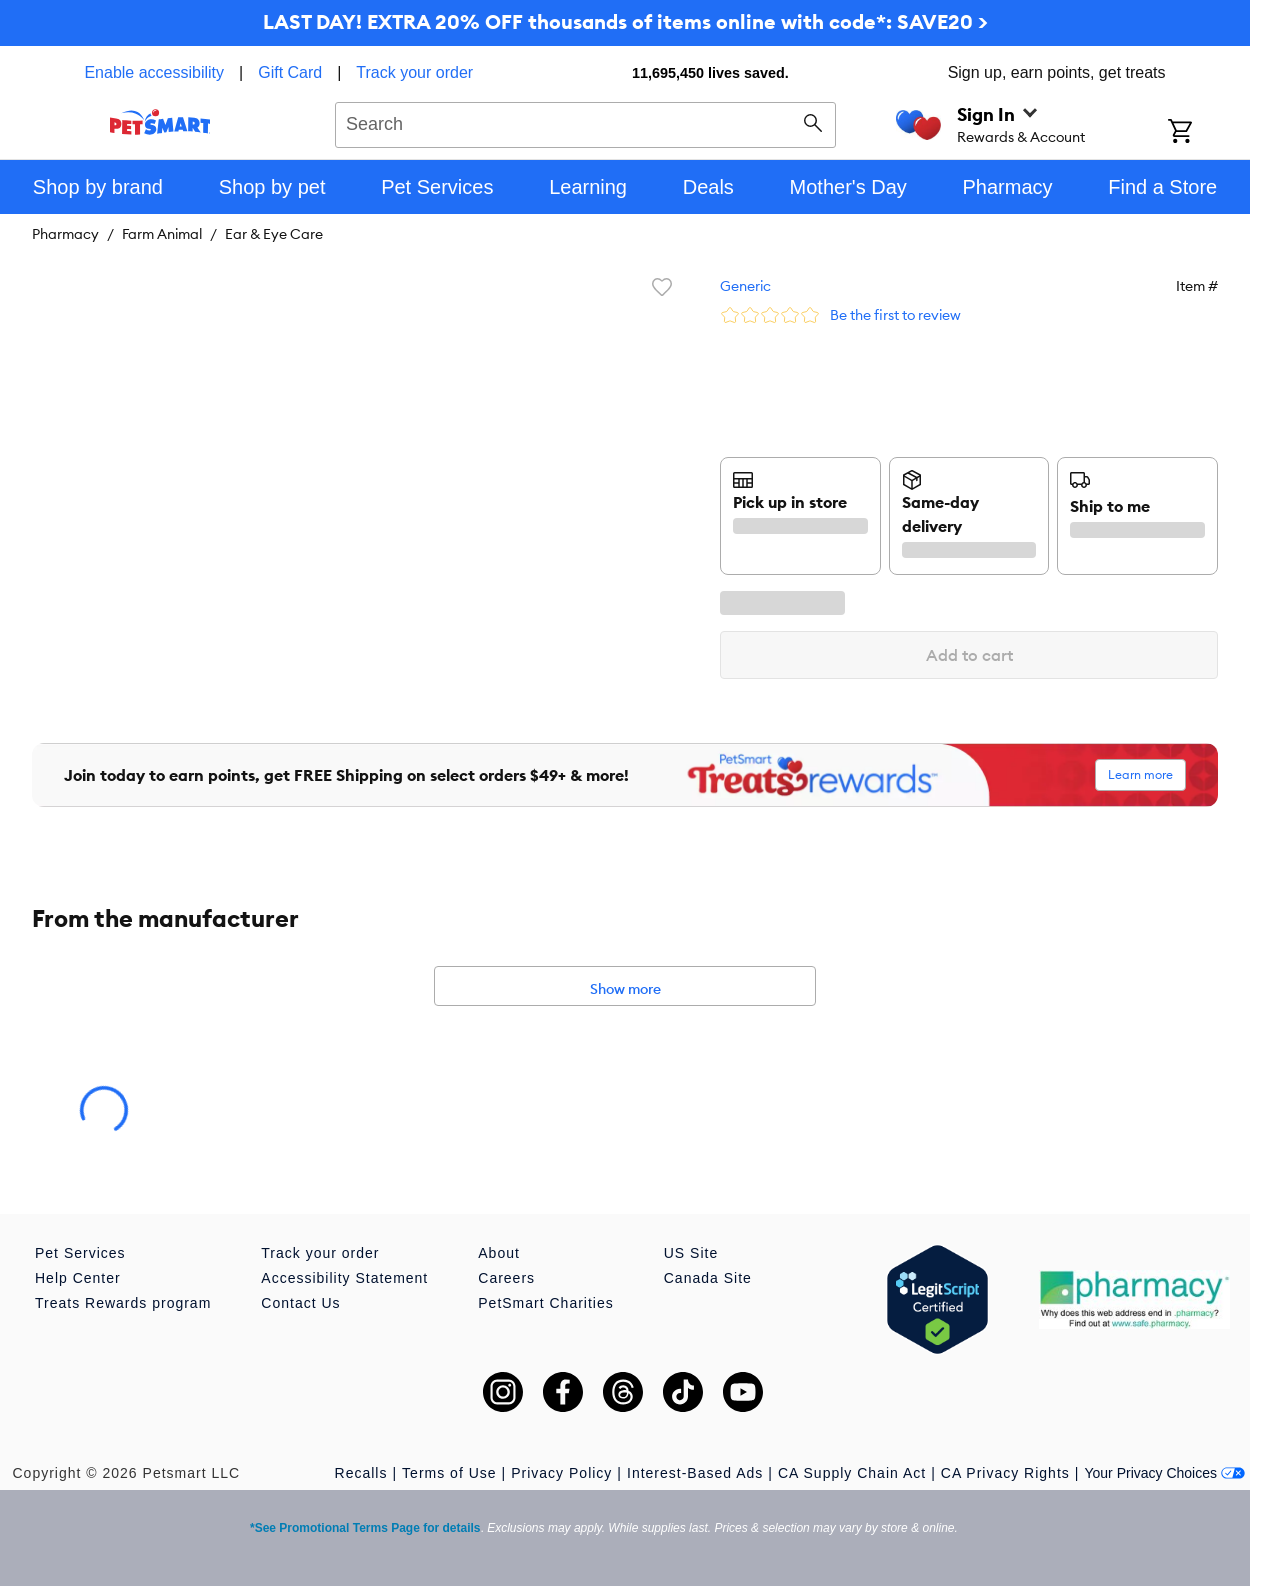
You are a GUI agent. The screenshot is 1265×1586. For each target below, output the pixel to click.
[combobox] (585, 122)
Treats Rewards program (123, 1303)
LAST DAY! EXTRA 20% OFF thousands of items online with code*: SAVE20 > (625, 21)
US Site (691, 1253)
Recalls (361, 1473)
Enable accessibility (154, 72)
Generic (745, 286)
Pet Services (80, 1253)
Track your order (414, 72)
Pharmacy (65, 234)
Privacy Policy (561, 1473)
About (499, 1253)
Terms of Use (449, 1473)
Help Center (78, 1278)
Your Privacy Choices (1164, 1473)
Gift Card (290, 72)
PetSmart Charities (545, 1303)
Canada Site (708, 1278)
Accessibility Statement (344, 1278)
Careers (506, 1278)
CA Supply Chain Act (852, 1473)
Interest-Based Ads (695, 1473)
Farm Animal (162, 234)
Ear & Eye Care (274, 234)
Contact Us (300, 1303)
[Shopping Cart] (1206, 133)
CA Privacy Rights (1005, 1473)
